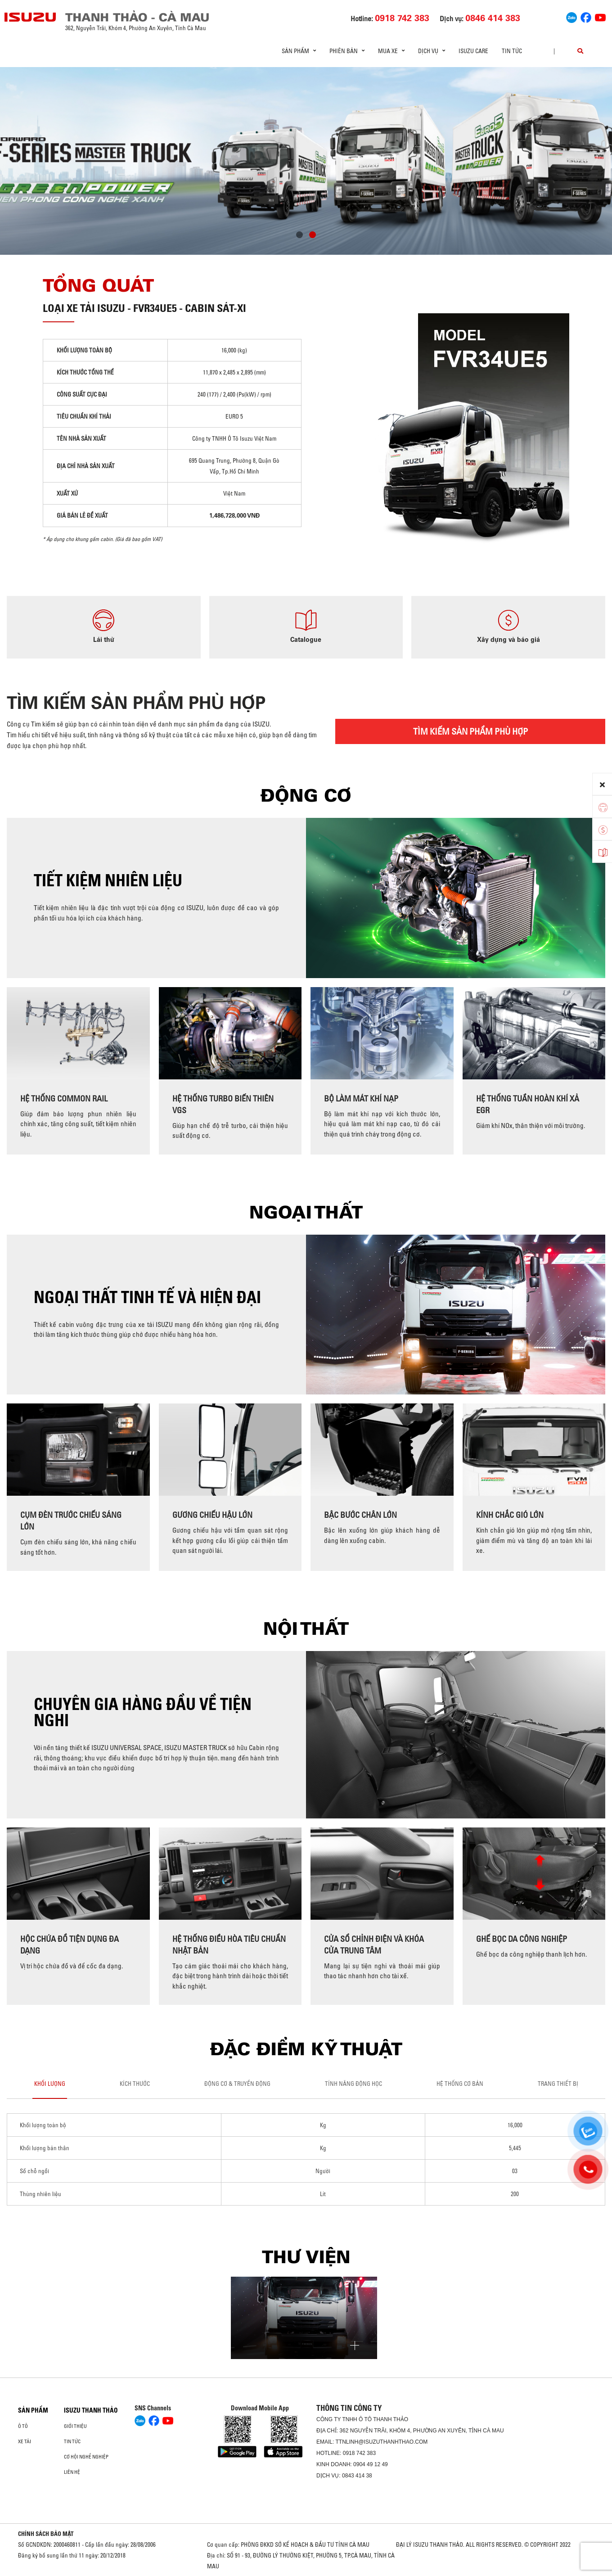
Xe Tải (24, 2441)
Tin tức (512, 50)
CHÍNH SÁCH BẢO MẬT (46, 2533)
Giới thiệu (75, 2426)
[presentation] (25, 158)
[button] (299, 235)
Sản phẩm (33, 2410)
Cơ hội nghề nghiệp (86, 2457)
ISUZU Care (473, 50)
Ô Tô (23, 2426)
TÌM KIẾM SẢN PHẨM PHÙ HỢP (470, 731)
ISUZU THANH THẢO (91, 2410)
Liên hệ (72, 2472)
